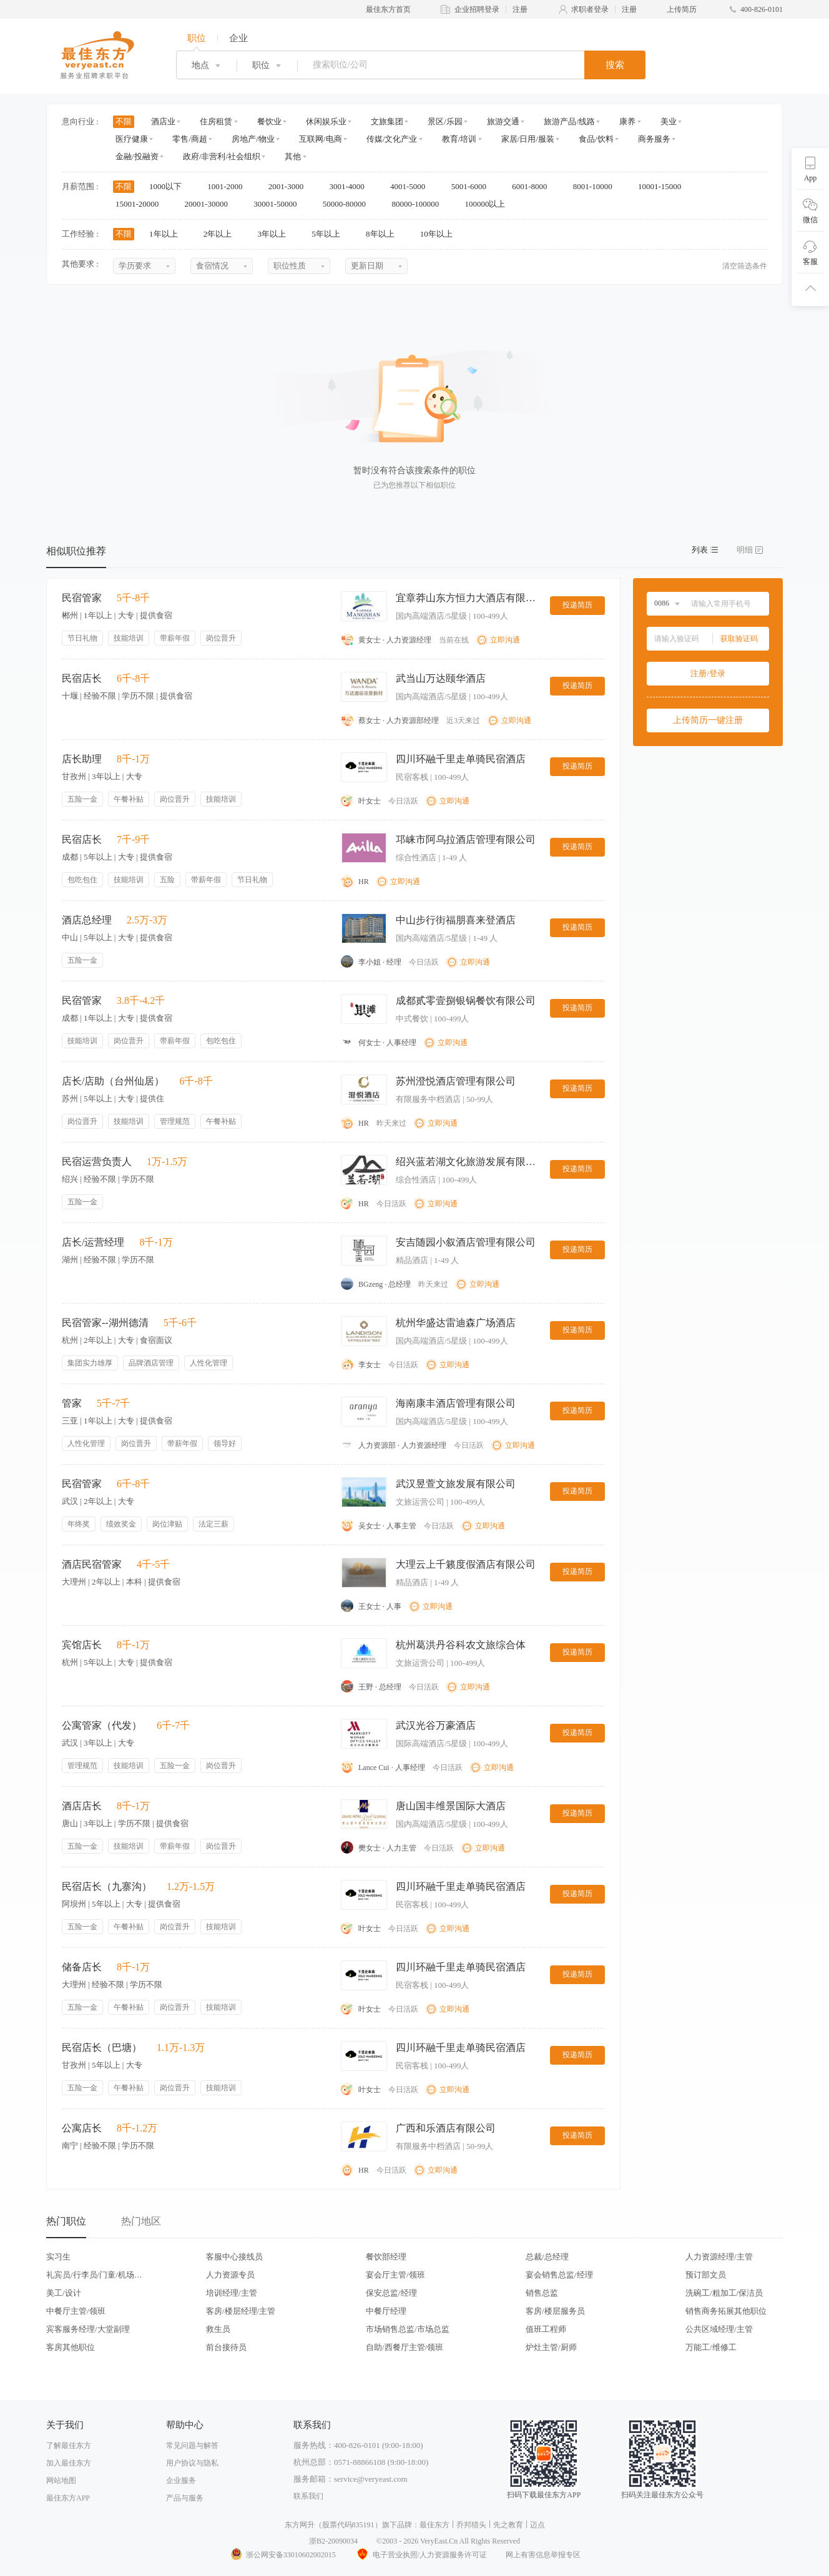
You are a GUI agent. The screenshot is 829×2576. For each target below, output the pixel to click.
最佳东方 (434, 2524)
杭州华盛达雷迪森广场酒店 (456, 1322)
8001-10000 (597, 186)
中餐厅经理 (386, 2311)
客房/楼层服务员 (555, 2311)
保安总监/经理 (391, 2293)
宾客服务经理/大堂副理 (88, 2329)
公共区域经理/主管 (719, 2329)
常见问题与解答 (192, 2445)
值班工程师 (546, 2329)
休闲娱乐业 (326, 121)
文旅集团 (387, 121)
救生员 (218, 2329)
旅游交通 (503, 121)
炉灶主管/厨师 (551, 2347)
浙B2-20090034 (333, 2541)
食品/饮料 (596, 139)
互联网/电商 (320, 139)
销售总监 (542, 2293)
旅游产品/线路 (569, 121)
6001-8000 (534, 186)
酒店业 (163, 121)
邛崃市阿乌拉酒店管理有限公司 (466, 839)
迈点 (537, 2524)
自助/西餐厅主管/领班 (404, 2347)
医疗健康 (131, 139)
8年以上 (384, 233)
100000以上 (488, 204)
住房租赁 (216, 121)
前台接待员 (226, 2347)
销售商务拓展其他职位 (726, 2311)
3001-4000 (351, 186)
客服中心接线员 (234, 2256)
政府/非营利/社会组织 (221, 156)
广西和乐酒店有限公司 (446, 2128)
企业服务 (181, 2480)
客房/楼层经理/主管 (240, 2311)
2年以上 (222, 233)
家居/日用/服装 (527, 139)
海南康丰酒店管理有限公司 (456, 1403)
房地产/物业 (253, 139)
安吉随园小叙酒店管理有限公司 (466, 1242)
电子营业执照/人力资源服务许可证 (421, 2554)
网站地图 (61, 2480)
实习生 (58, 2256)
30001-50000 (279, 204)
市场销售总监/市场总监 (407, 2329)
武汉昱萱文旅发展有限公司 (456, 1483)
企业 (238, 38)
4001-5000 (412, 186)
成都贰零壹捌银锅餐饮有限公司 (466, 1000)
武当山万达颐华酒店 (441, 678)
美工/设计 (63, 2293)
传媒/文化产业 (392, 139)
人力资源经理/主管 (719, 2256)
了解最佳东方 (68, 2445)
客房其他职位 (70, 2347)
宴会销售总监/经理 (559, 2274)
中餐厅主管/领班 (75, 2311)
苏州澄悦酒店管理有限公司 (456, 1081)
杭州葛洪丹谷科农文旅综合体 (461, 1644)
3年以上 (276, 233)
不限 (123, 121)
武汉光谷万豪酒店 (436, 1725)
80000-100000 (419, 204)
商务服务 (654, 139)
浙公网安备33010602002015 (283, 2554)
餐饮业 (269, 121)
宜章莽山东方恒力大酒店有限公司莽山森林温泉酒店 (467, 597)
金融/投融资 (137, 156)
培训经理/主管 (231, 2293)
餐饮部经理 (386, 2256)
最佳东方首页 (388, 9)
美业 (668, 121)
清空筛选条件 (744, 266)
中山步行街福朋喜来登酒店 (456, 920)
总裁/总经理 (547, 2256)
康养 (627, 121)
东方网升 (300, 2524)
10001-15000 (664, 186)
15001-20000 (141, 204)
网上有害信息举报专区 (543, 2554)
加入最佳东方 (68, 2463)
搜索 (615, 65)
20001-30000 (211, 204)
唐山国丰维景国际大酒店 (451, 1806)
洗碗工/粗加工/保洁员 (724, 2293)
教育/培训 (459, 139)
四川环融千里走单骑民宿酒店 (461, 759)
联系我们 (308, 2496)
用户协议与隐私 (192, 2463)
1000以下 (169, 186)
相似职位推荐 (76, 551)
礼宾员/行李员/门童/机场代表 (94, 2274)
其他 (293, 156)
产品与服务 (185, 2498)
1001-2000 (229, 186)
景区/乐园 (445, 121)
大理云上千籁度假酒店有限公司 (466, 1564)
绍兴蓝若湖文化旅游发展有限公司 (467, 1161)
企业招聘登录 (476, 9)
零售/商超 (189, 139)
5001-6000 (473, 186)
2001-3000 (290, 186)
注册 (520, 9)
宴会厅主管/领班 (395, 2274)
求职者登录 (590, 9)
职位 (196, 38)
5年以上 (329, 233)
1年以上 (167, 233)
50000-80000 (349, 204)
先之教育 (508, 2524)
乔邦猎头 (471, 2524)
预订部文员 (705, 2274)
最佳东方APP (68, 2498)
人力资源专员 (230, 2274)
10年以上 (440, 233)
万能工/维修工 (711, 2347)
